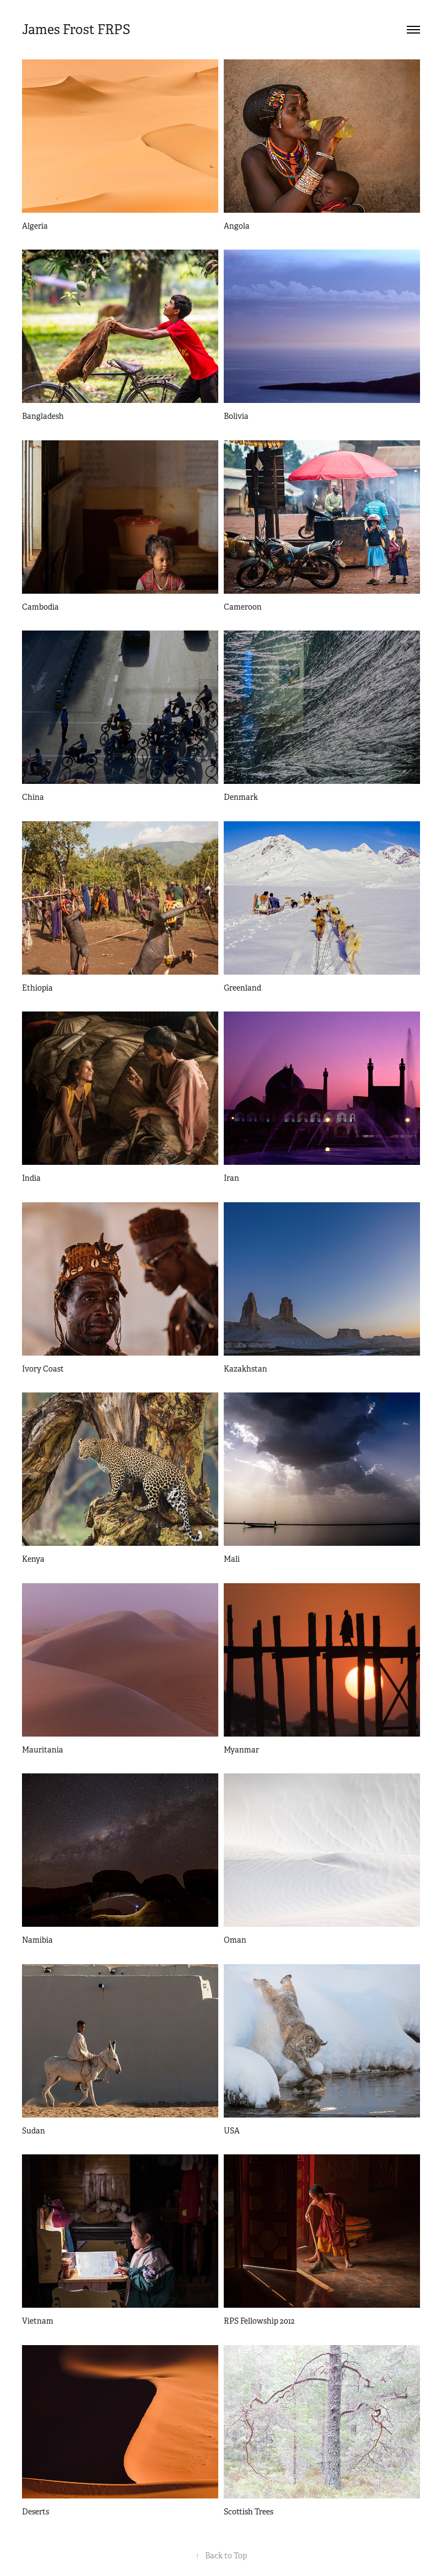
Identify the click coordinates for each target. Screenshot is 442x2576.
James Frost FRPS (76, 29)
